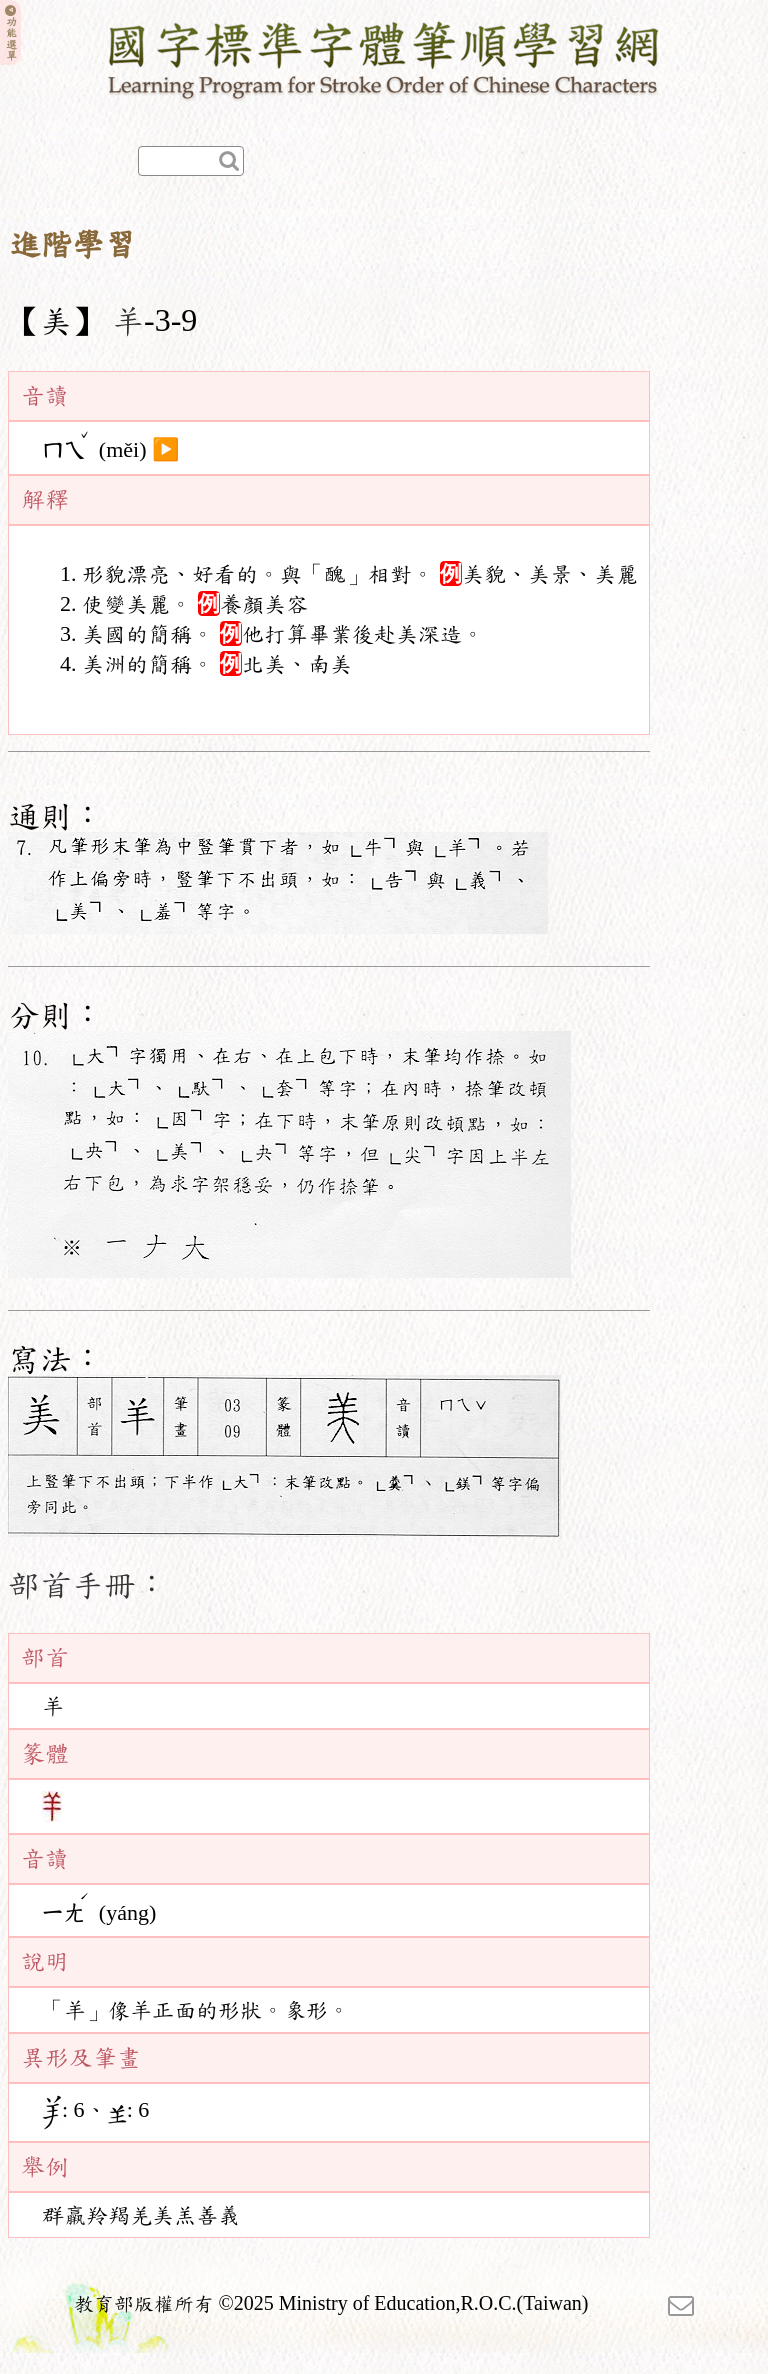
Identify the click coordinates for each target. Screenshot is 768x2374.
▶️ (165, 450)
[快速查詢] (191, 161)
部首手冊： (88, 1585)
